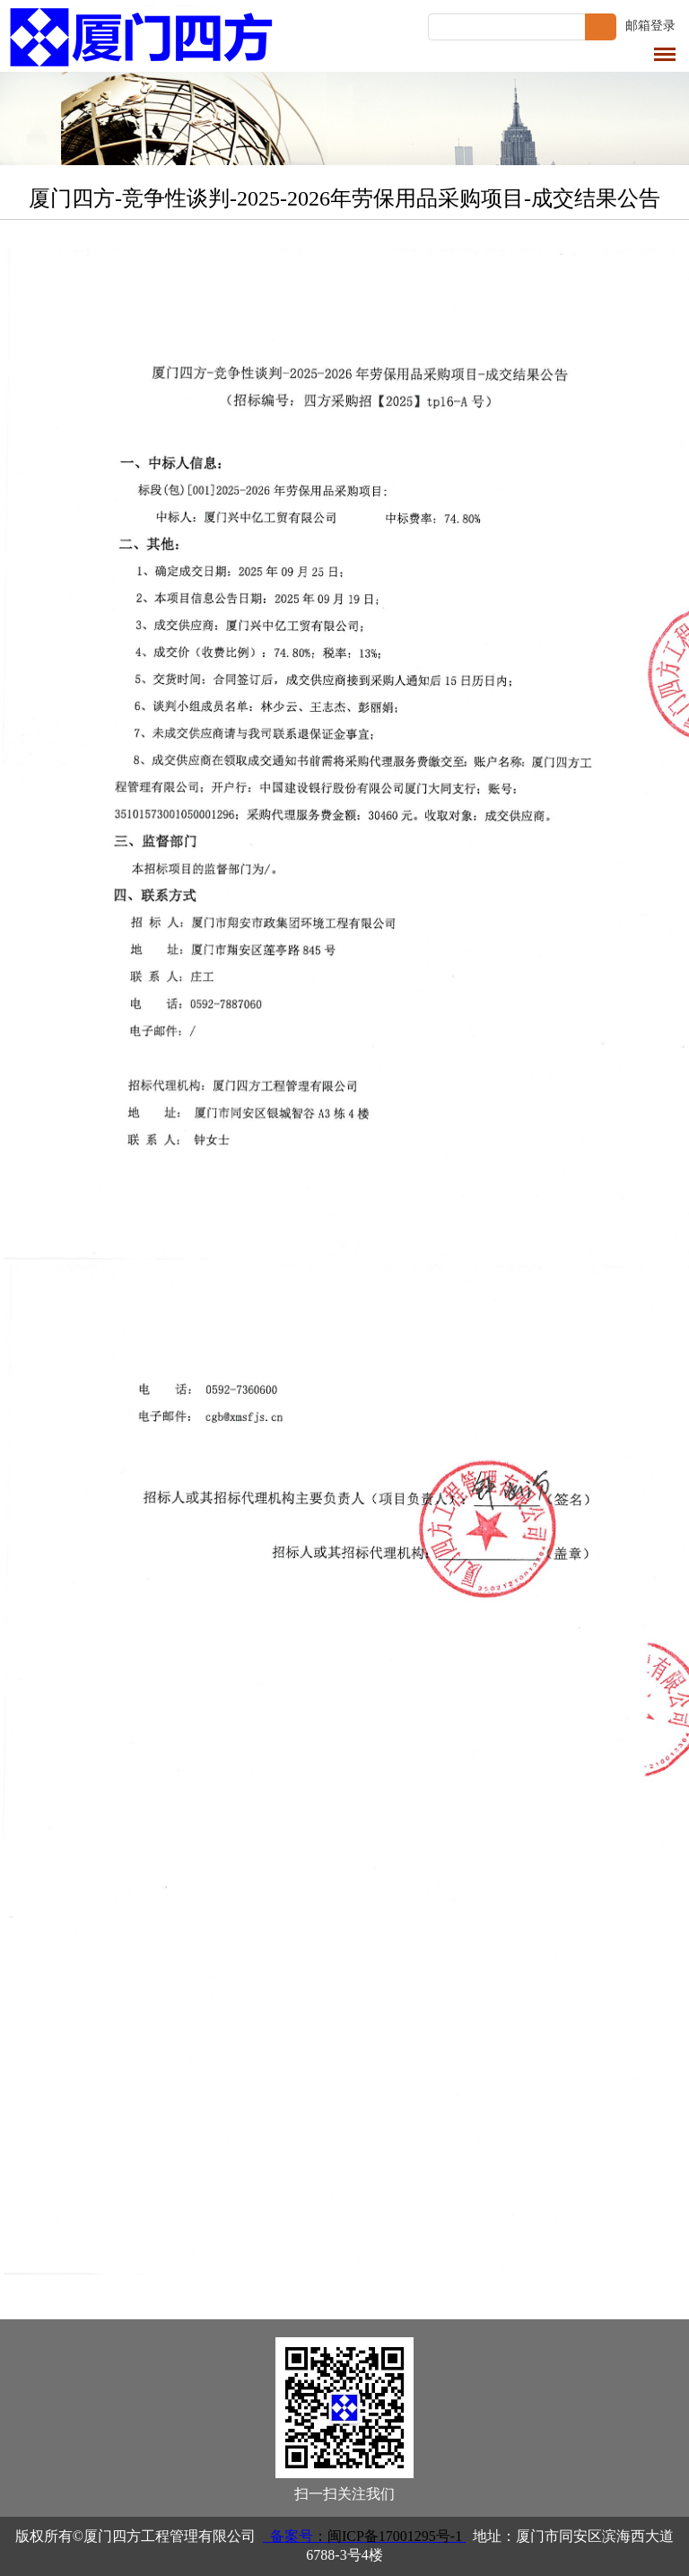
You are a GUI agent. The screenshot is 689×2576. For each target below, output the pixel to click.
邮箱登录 (650, 25)
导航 (665, 54)
